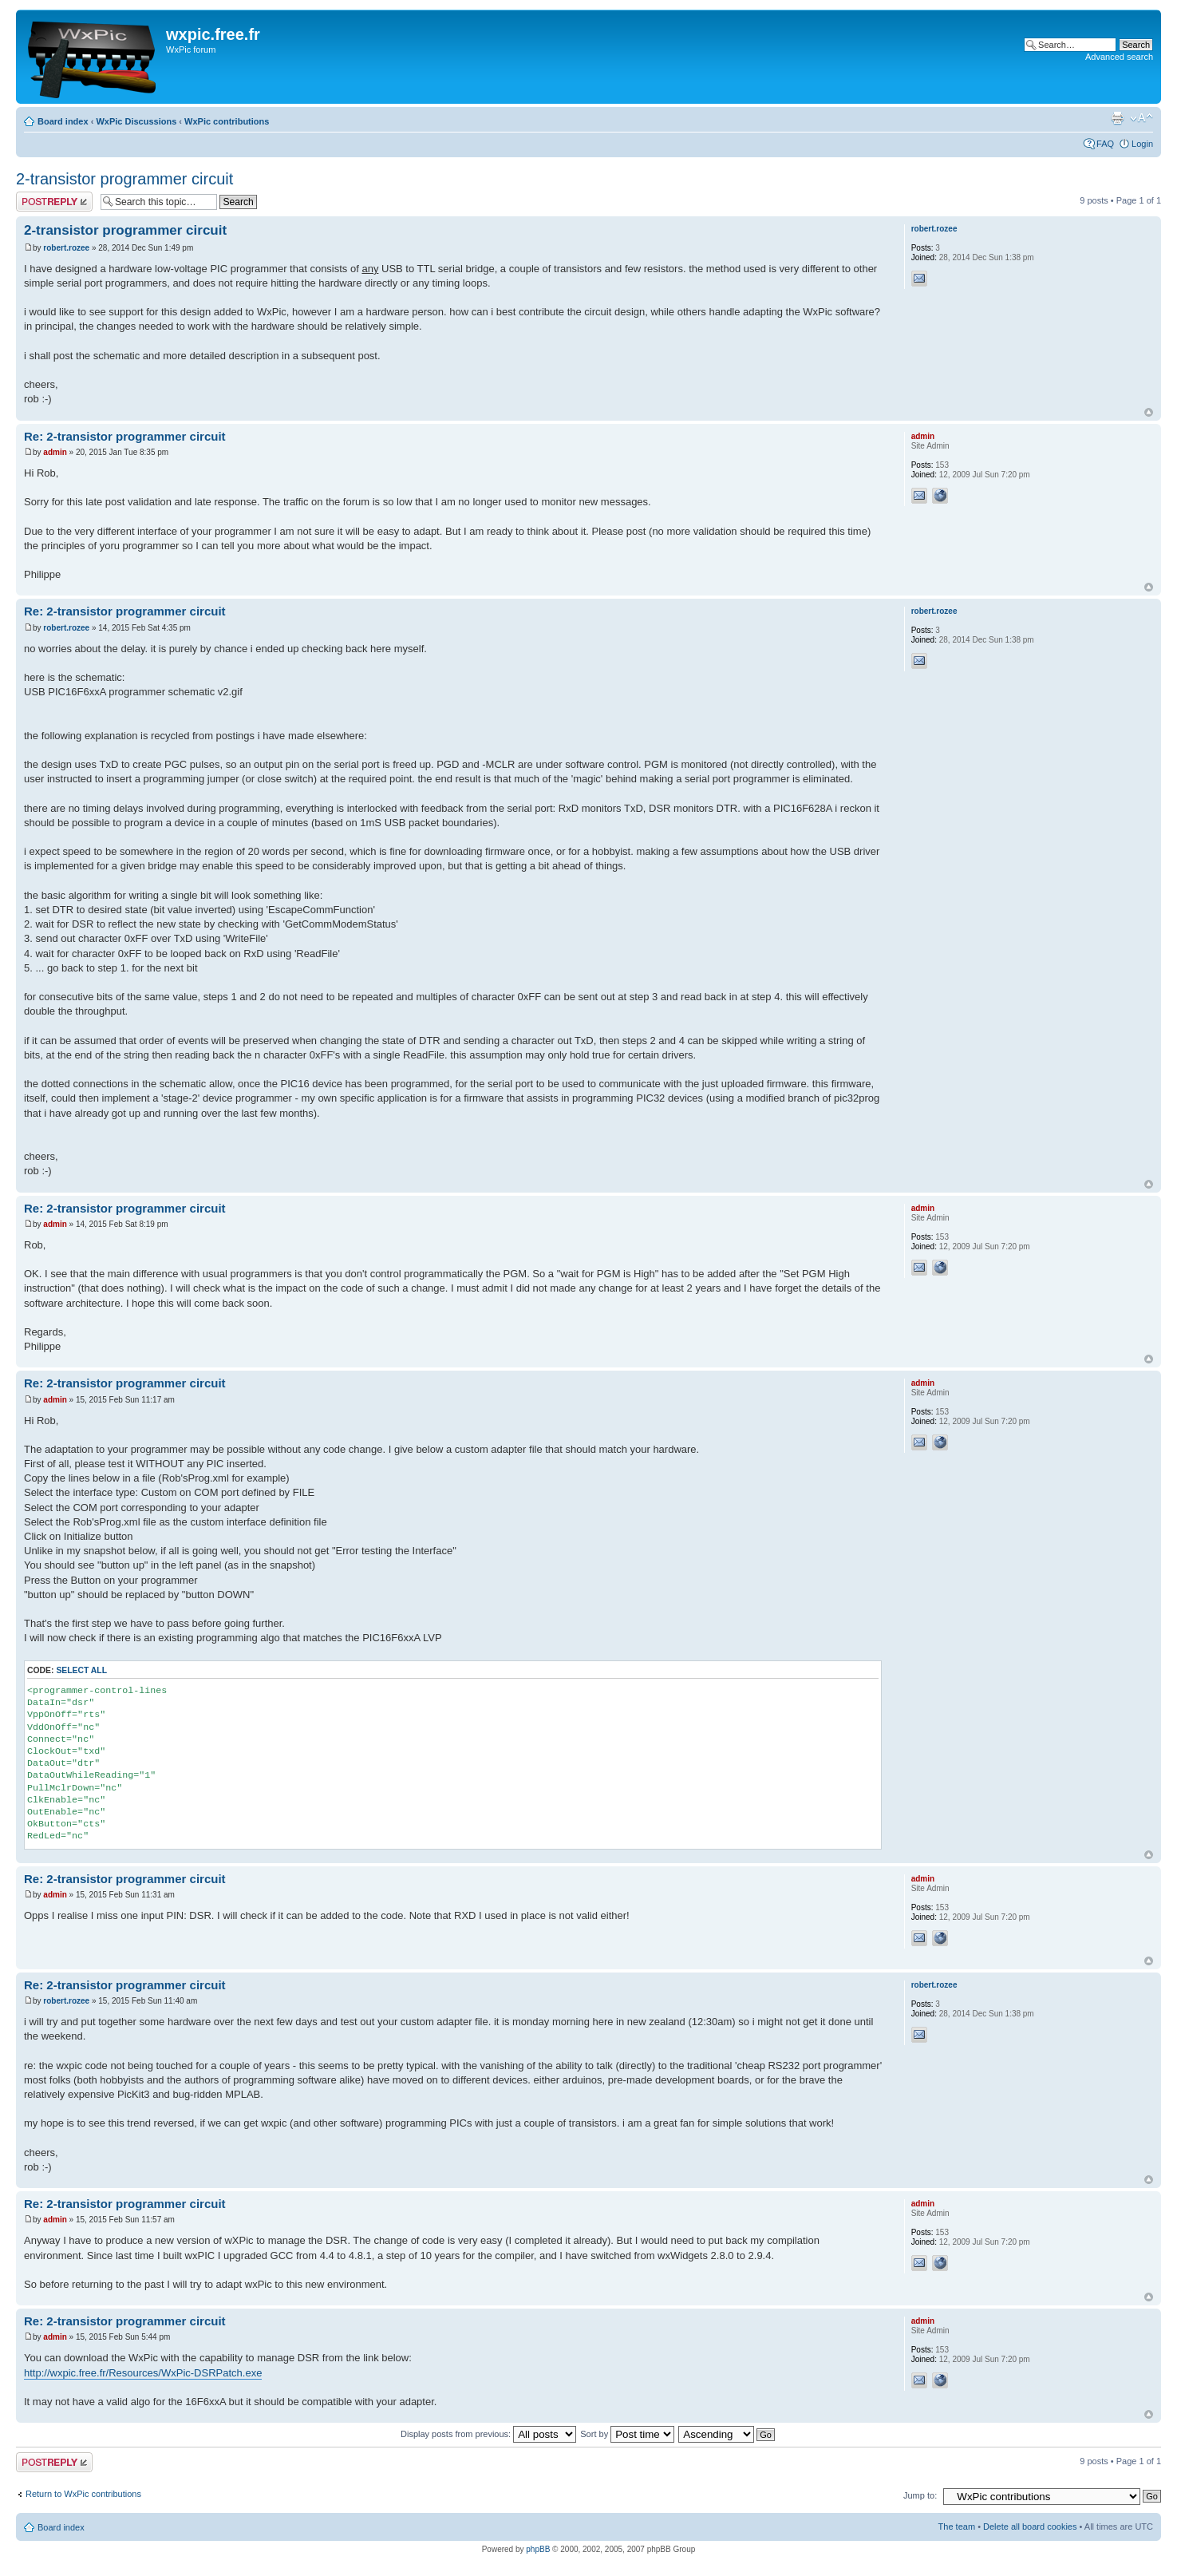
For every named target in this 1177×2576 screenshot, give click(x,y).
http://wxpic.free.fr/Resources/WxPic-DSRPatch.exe (143, 2373)
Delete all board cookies (1029, 2526)
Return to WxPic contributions (83, 2494)
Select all (81, 1670)
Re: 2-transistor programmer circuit (125, 436)
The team (956, 2526)
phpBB (538, 2549)
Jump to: (920, 2495)
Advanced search (1119, 56)
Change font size (1141, 118)
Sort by (627, 2434)
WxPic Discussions (136, 121)
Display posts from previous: (488, 2434)
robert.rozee (66, 247)
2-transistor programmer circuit (124, 179)
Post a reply (54, 202)
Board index (63, 121)
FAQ (1105, 143)
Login (1142, 143)
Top (1148, 412)
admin (54, 452)
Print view (1117, 118)
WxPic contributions (226, 121)
